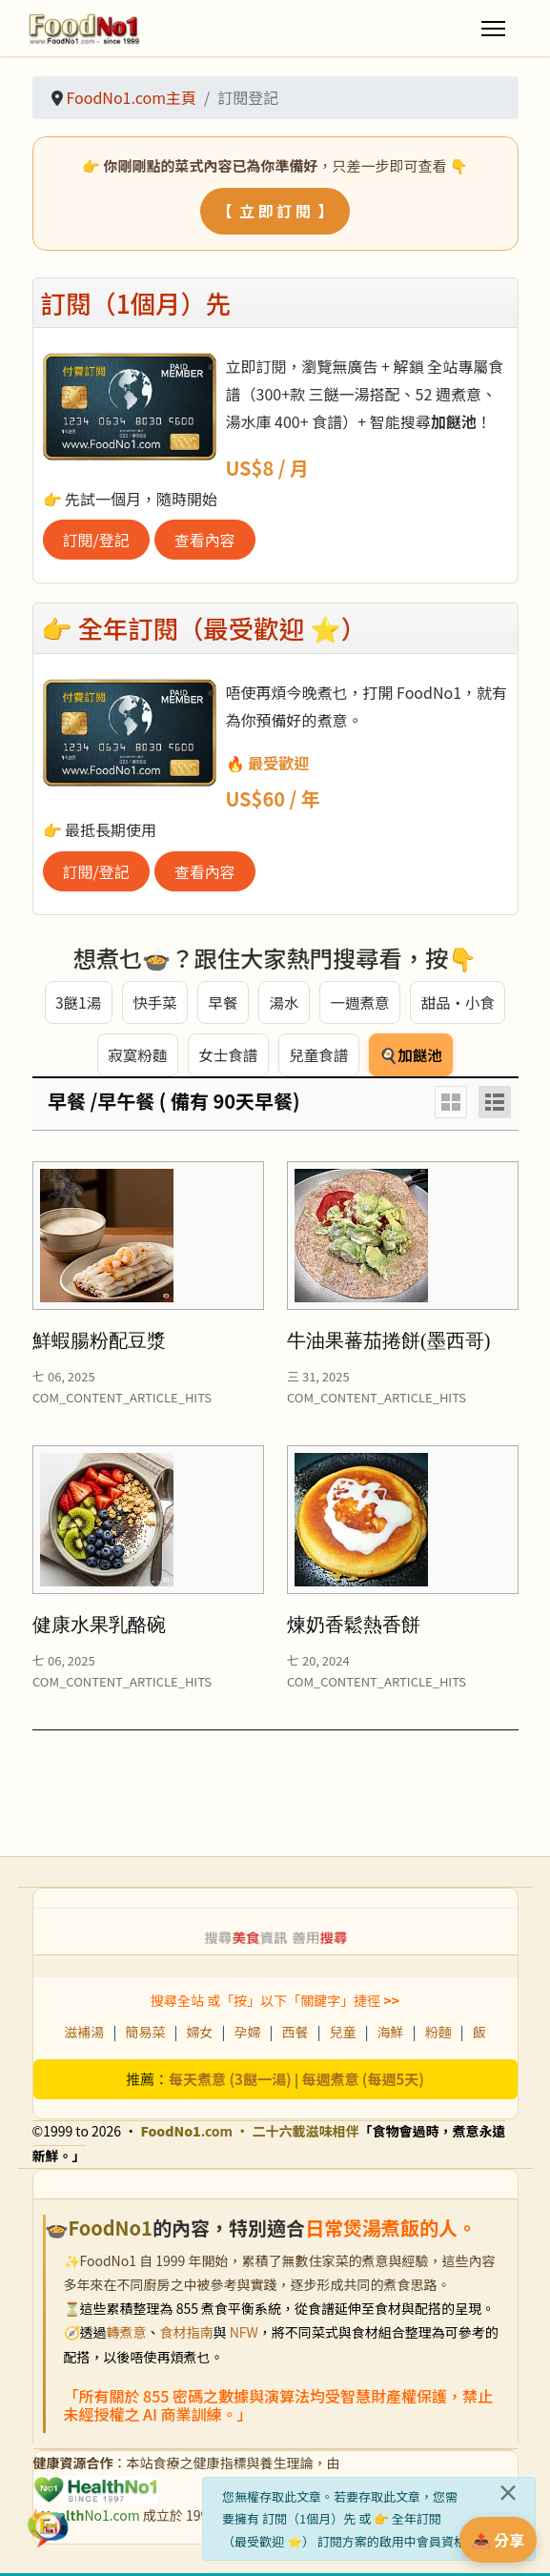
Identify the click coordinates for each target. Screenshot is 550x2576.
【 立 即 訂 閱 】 (275, 210)
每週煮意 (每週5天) (362, 2083)
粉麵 (438, 2035)
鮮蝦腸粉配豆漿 (99, 1344)
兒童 (343, 2035)
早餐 (222, 1003)
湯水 (283, 1003)
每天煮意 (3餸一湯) (230, 2083)
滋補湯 (84, 2035)
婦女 (199, 2035)
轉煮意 (127, 2335)
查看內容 (204, 539)
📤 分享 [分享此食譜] (498, 2539)
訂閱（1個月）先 (136, 302)
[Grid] (451, 1106)
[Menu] (493, 28)
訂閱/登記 (96, 539)
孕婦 (247, 2035)
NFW (244, 2335)
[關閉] (508, 2492)
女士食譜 (226, 1057)
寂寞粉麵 (135, 1057)
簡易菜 (145, 2035)
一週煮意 (359, 1003)
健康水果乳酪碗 (99, 1628)
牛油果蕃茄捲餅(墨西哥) (388, 1344)
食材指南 (187, 2335)
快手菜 (153, 1003)
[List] (495, 1106)
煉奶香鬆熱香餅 (353, 1628)
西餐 (295, 2035)
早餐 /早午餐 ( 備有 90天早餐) (174, 1104)
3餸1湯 (77, 1003)
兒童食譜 (319, 1057)
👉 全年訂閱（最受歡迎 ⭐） (204, 627)
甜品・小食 (458, 1003)
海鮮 (390, 2035)
